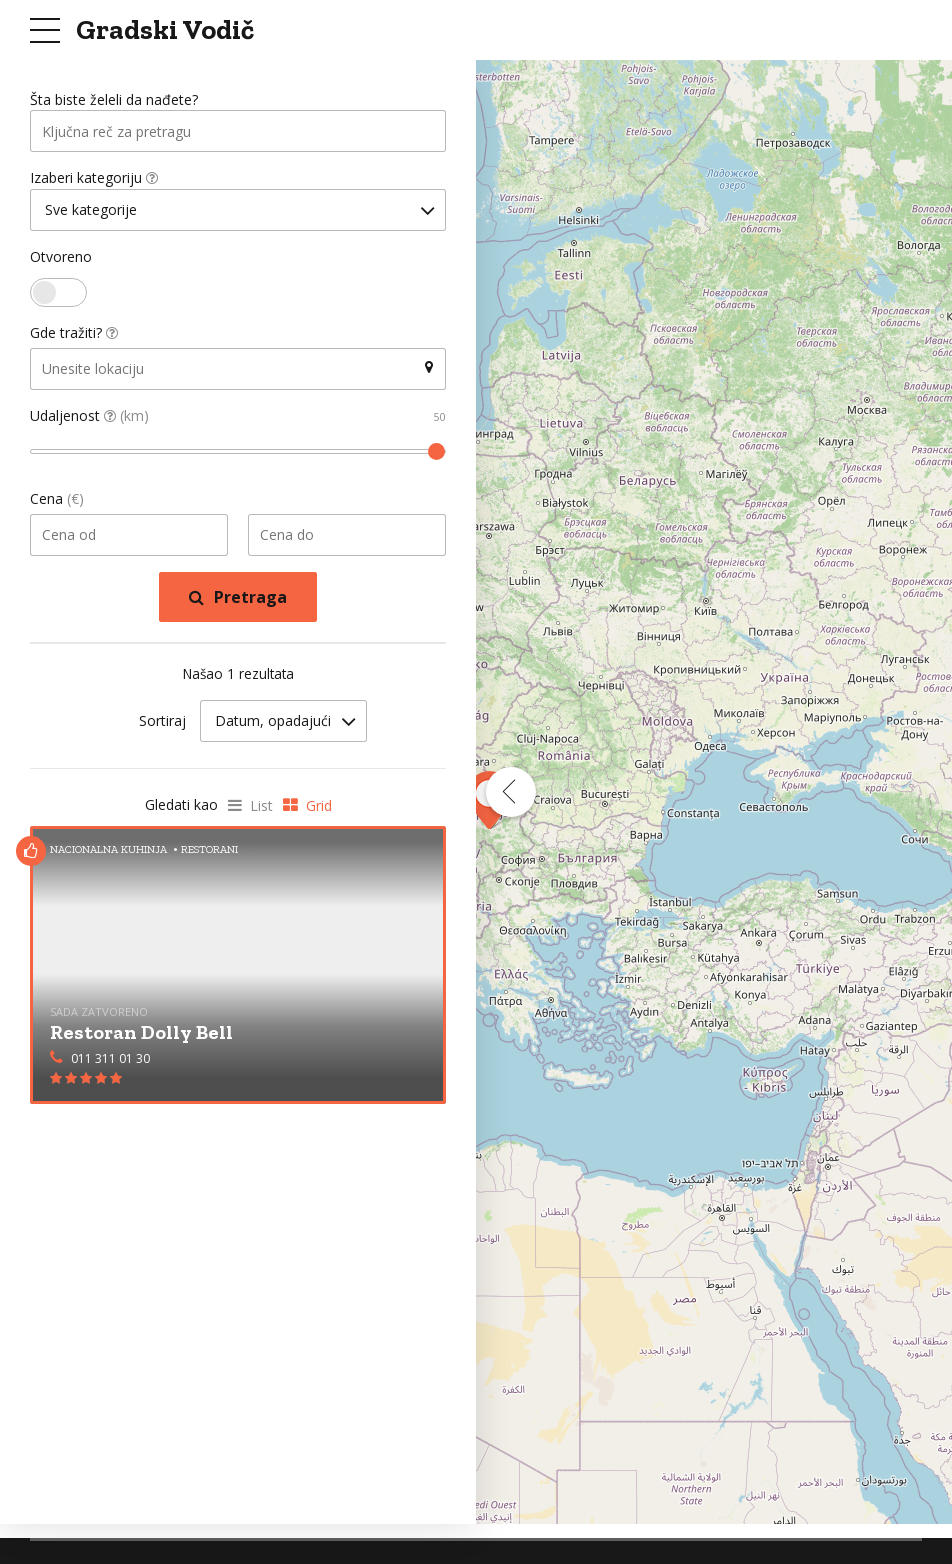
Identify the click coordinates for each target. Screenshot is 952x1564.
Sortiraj (162, 724)
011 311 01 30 (110, 1061)
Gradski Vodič (165, 29)
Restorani (209, 852)
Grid (319, 808)
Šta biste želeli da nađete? (114, 100)
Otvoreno (61, 259)
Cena (57, 501)
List (261, 808)
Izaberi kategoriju (94, 179)
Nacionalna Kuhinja (108, 852)
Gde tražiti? (74, 335)
